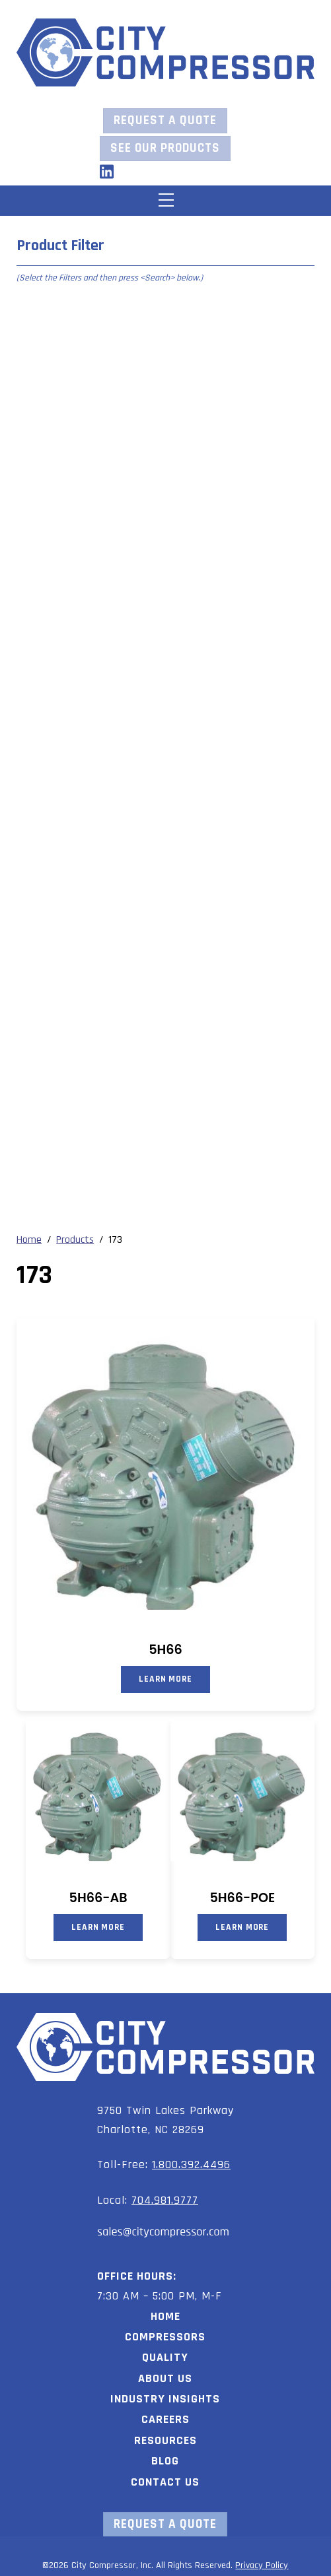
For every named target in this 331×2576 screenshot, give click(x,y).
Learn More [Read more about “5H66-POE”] (242, 1927)
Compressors (165, 2336)
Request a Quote (165, 120)
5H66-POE (242, 1898)
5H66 (165, 1650)
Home (165, 2316)
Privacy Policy (261, 2565)
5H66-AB (98, 1898)
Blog (165, 2460)
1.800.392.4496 (191, 2164)
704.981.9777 (164, 2200)
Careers (165, 2419)
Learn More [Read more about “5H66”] (165, 1679)
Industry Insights (165, 2398)
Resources (165, 2440)
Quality (165, 2357)
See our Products (165, 148)
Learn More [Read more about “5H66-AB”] (98, 1927)
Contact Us (165, 2482)
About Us (165, 2378)
